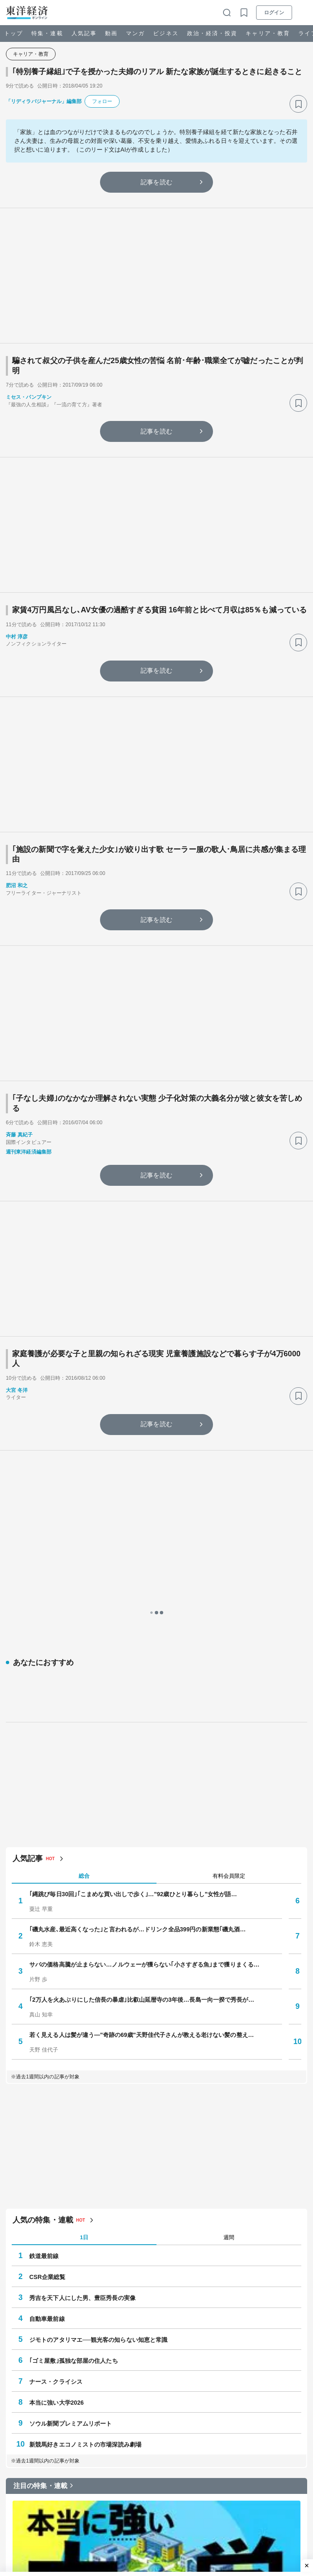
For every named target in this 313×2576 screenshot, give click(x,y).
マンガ (135, 33)
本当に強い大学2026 (56, 2153)
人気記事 (84, 33)
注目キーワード (37, 2462)
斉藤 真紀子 (19, 1135)
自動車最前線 (47, 2069)
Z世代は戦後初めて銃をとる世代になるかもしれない (121, 2554)
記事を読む (156, 182)
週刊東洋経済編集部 (28, 1152)
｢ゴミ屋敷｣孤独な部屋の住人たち (73, 2111)
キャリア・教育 (268, 33)
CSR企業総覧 (47, 2027)
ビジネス (165, 33)
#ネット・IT (151, 2484)
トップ (13, 33)
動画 (111, 33)
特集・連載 (47, 33)
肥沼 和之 (17, 885)
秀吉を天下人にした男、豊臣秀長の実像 (82, 2048)
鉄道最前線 (44, 2006)
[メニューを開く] (303, 12)
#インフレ (58, 2484)
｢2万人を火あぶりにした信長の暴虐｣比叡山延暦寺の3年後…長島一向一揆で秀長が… (141, 1750)
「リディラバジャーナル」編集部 (44, 101)
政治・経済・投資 (212, 33)
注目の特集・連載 (40, 2236)
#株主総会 (279, 2484)
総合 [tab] (84, 1627)
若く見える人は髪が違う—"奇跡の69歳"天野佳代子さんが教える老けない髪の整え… (141, 1785)
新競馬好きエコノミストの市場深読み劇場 (85, 2195)
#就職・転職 (29, 2498)
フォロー (102, 101)
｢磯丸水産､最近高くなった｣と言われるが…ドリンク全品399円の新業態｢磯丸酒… (137, 1680)
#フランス (116, 2484)
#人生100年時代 (72, 2498)
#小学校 (87, 2484)
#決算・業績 (188, 2484)
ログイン (274, 12)
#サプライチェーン (235, 2484)
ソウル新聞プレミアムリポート (70, 2174)
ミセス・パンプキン (28, 397)
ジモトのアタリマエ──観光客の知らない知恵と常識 (98, 2090)
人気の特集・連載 (43, 1971)
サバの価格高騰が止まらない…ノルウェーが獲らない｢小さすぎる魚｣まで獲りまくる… (144, 1715)
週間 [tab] (228, 1988)
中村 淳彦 (17, 637)
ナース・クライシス (55, 2132)
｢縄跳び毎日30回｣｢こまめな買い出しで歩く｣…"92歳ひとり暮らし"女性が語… (133, 1645)
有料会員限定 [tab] (229, 1627)
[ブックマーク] (298, 104)
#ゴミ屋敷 (26, 2484)
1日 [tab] (84, 1988)
